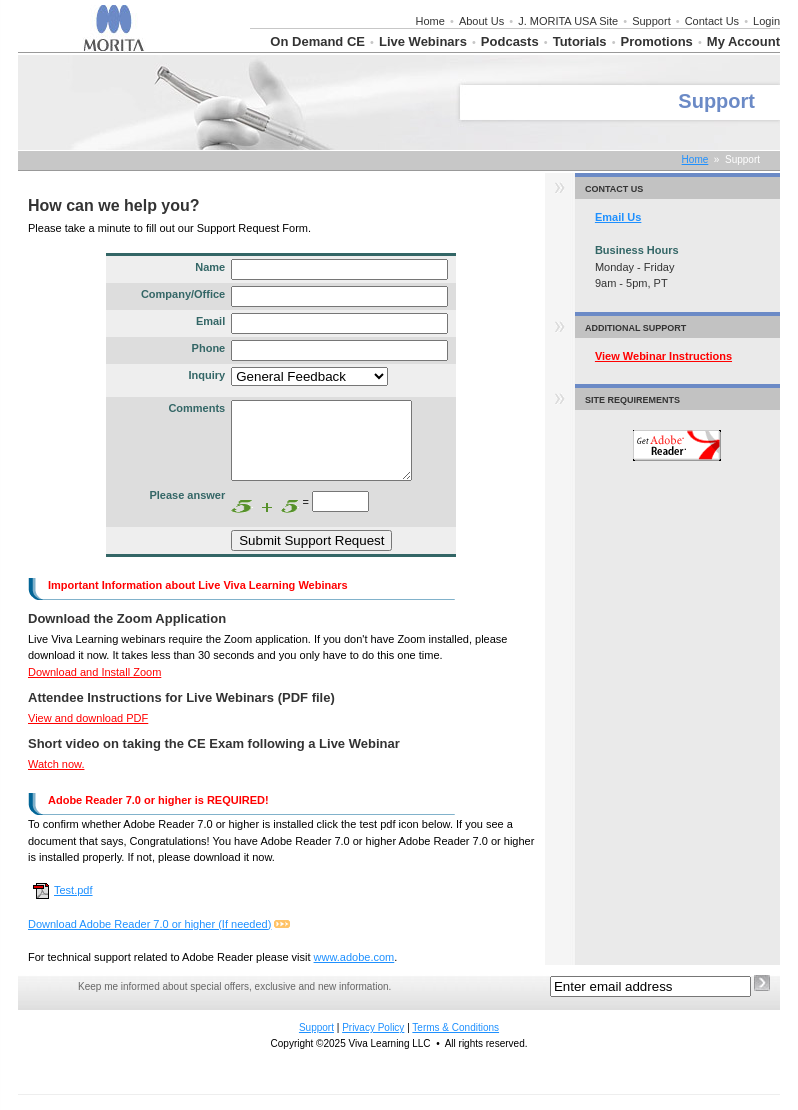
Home (430, 21)
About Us (481, 21)
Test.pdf (63, 905)
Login (766, 21)
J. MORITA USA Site (568, 21)
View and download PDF (88, 733)
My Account (743, 41)
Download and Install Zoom (94, 687)
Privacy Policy (373, 1042)
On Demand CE (317, 41)
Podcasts (510, 41)
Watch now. (56, 779)
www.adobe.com (354, 972)
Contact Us (712, 21)
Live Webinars (423, 41)
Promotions (657, 41)
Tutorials (580, 41)
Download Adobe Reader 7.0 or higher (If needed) (149, 939)
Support (651, 21)
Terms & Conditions (455, 1042)
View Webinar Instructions (663, 356)
